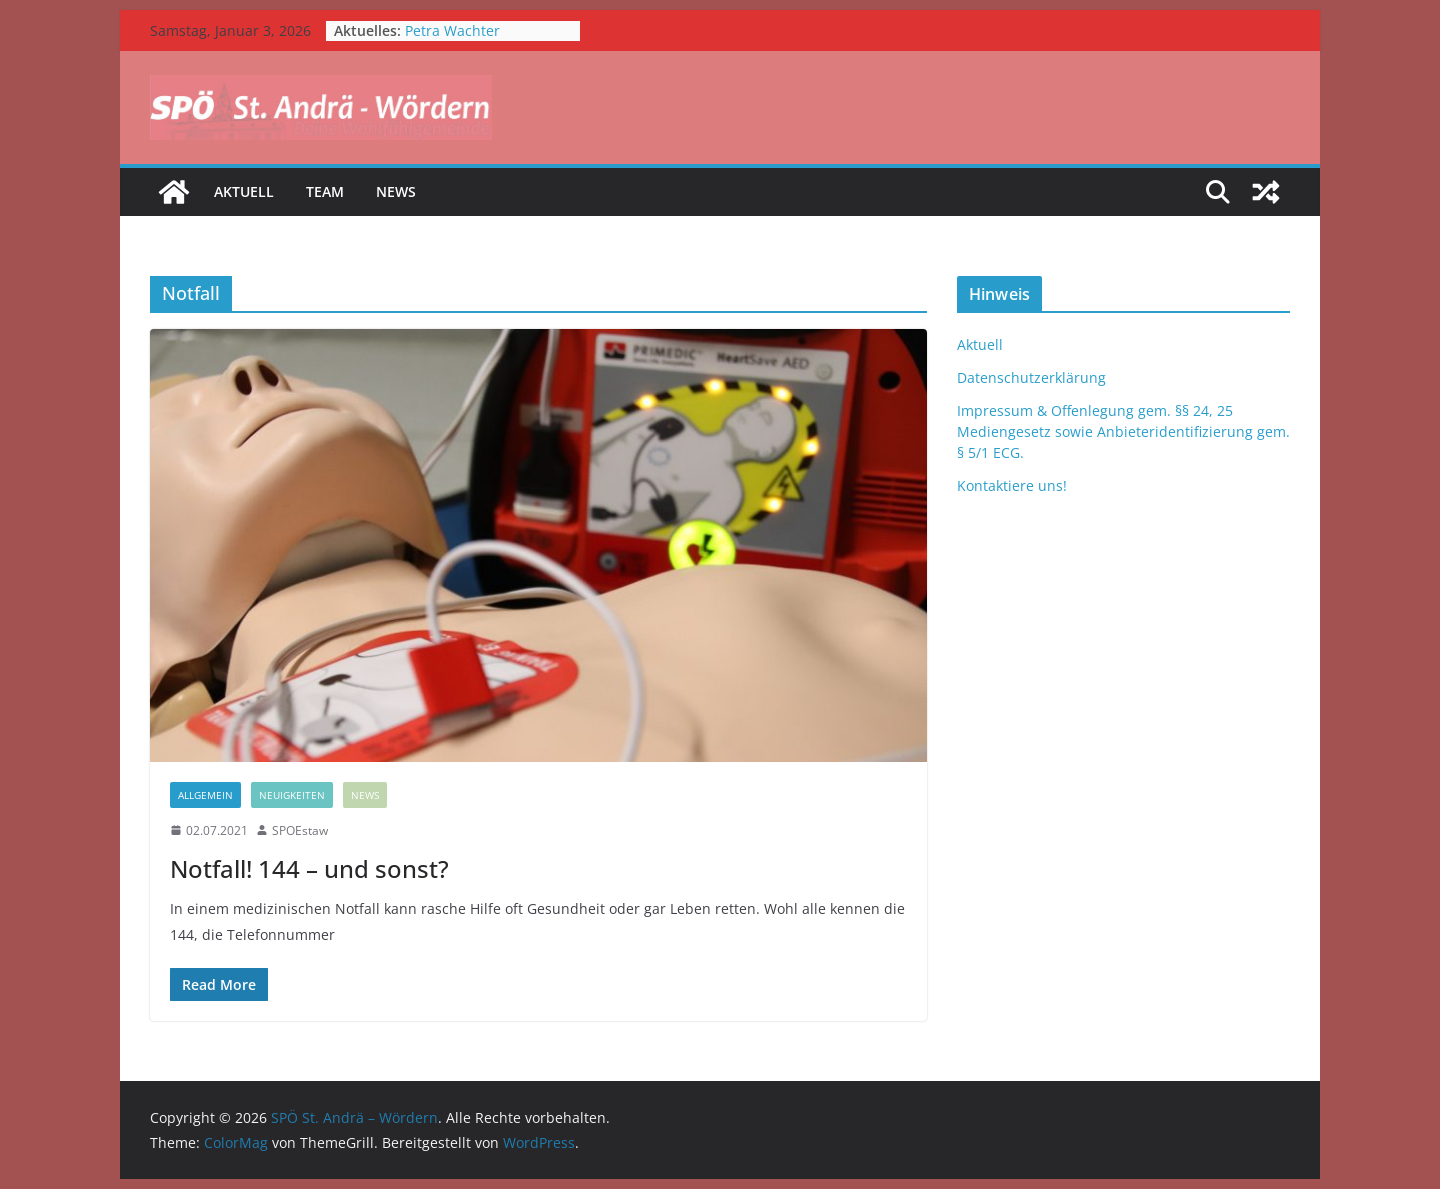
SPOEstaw (300, 830)
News (396, 191)
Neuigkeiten (292, 795)
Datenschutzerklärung (1031, 377)
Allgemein (205, 795)
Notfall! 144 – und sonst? (309, 868)
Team (325, 191)
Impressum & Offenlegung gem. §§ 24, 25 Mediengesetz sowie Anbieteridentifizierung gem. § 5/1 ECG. (1123, 431)
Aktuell (244, 191)
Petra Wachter (452, 30)
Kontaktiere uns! (1012, 485)
